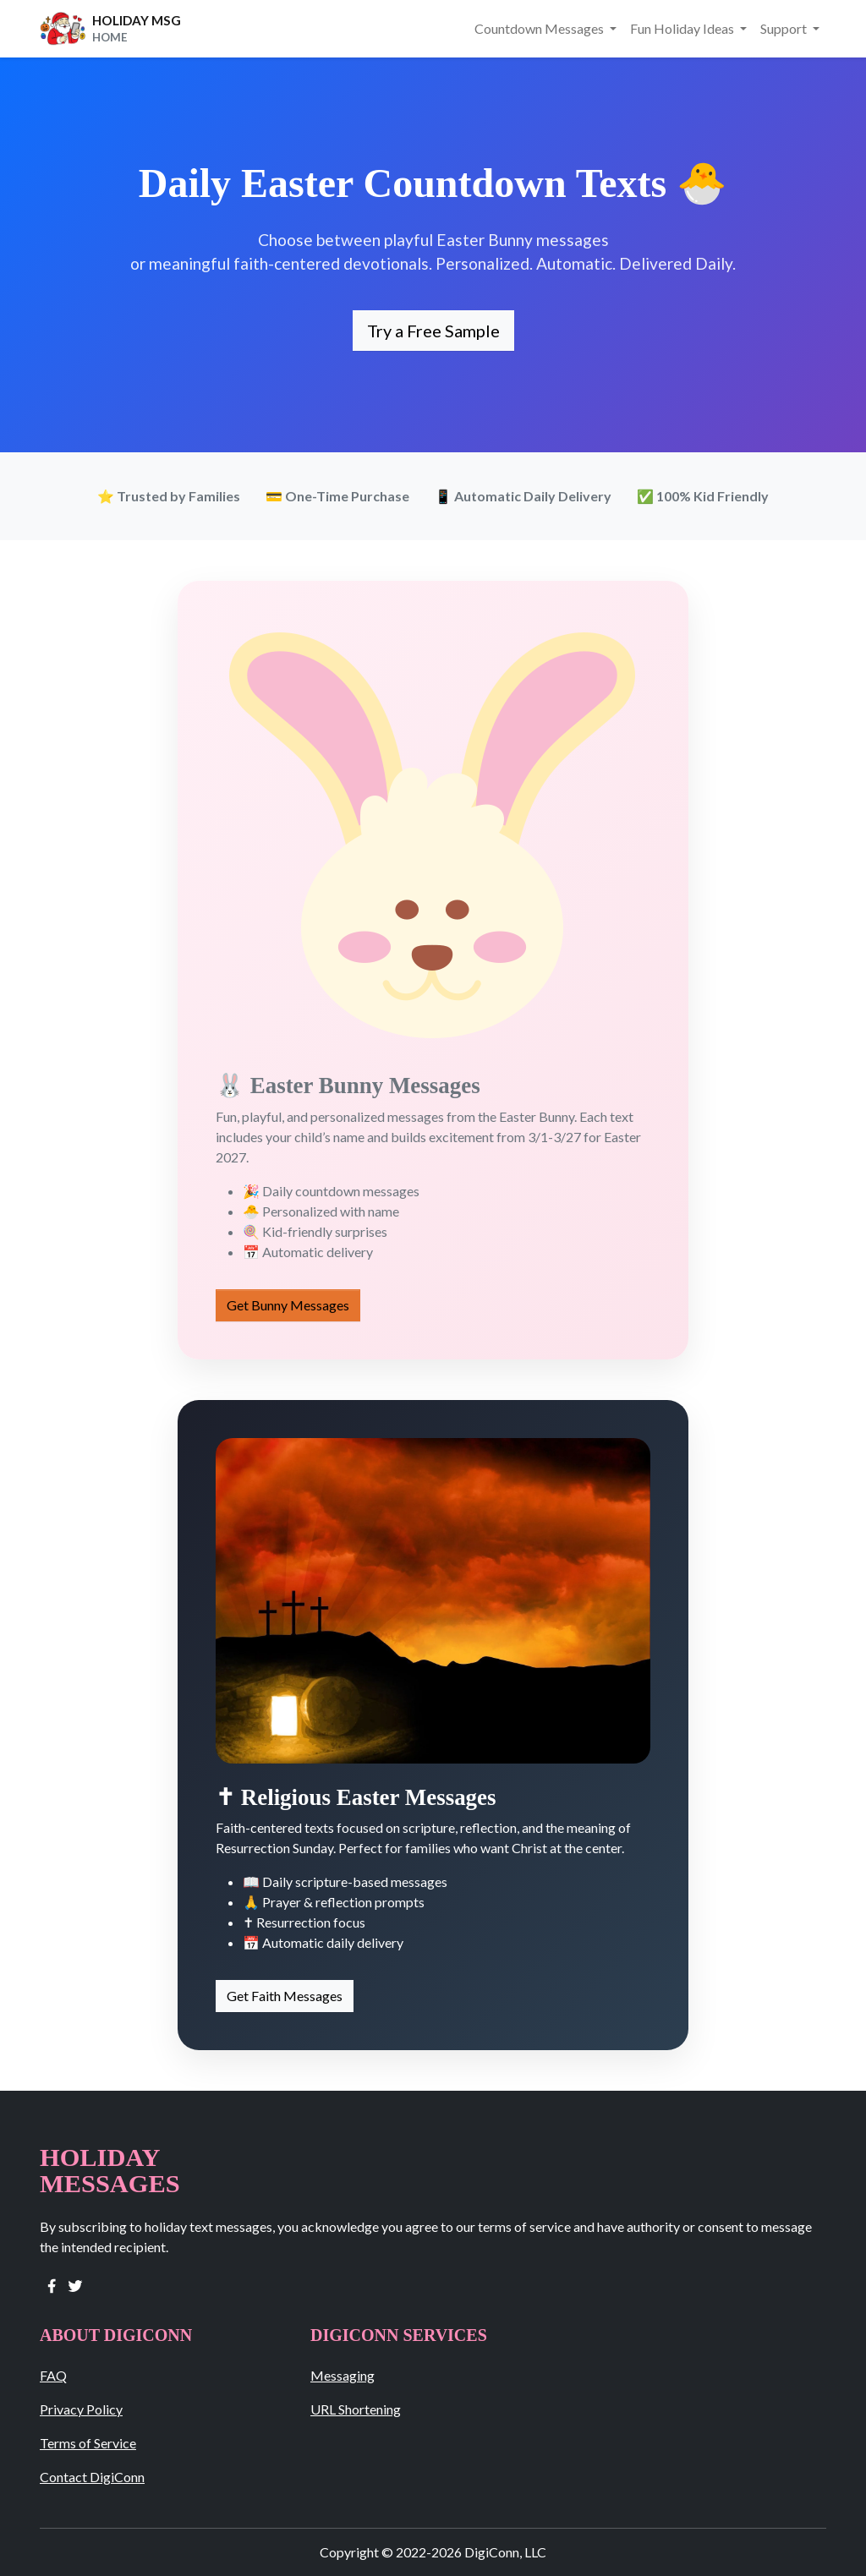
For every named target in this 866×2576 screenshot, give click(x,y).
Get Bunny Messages (288, 1305)
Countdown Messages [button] (540, 28)
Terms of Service (88, 2443)
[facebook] (51, 2284)
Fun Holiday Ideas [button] (683, 28)
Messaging (342, 2375)
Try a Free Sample (433, 330)
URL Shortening (355, 2409)
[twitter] (75, 2284)
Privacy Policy (81, 2409)
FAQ (53, 2375)
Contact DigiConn (92, 2477)
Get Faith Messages (285, 1996)
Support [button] (784, 28)
